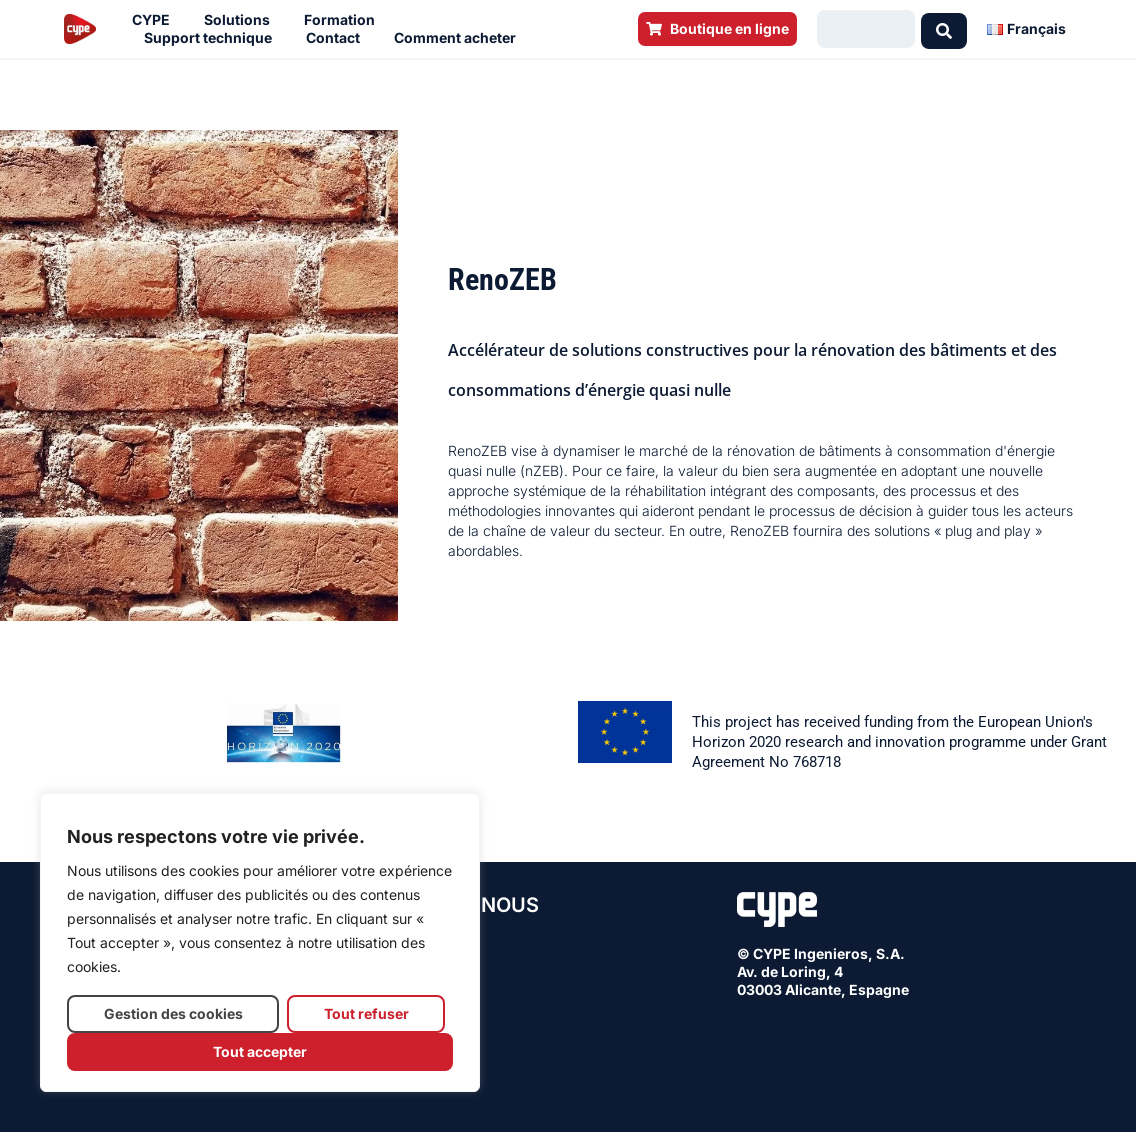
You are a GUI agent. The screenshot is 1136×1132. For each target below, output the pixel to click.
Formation (344, 20)
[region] (260, 942)
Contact (338, 38)
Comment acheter (460, 38)
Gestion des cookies (173, 1013)
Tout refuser (366, 1013)
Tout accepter (260, 1051)
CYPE (156, 20)
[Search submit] (944, 29)
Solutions (242, 20)
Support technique (213, 38)
